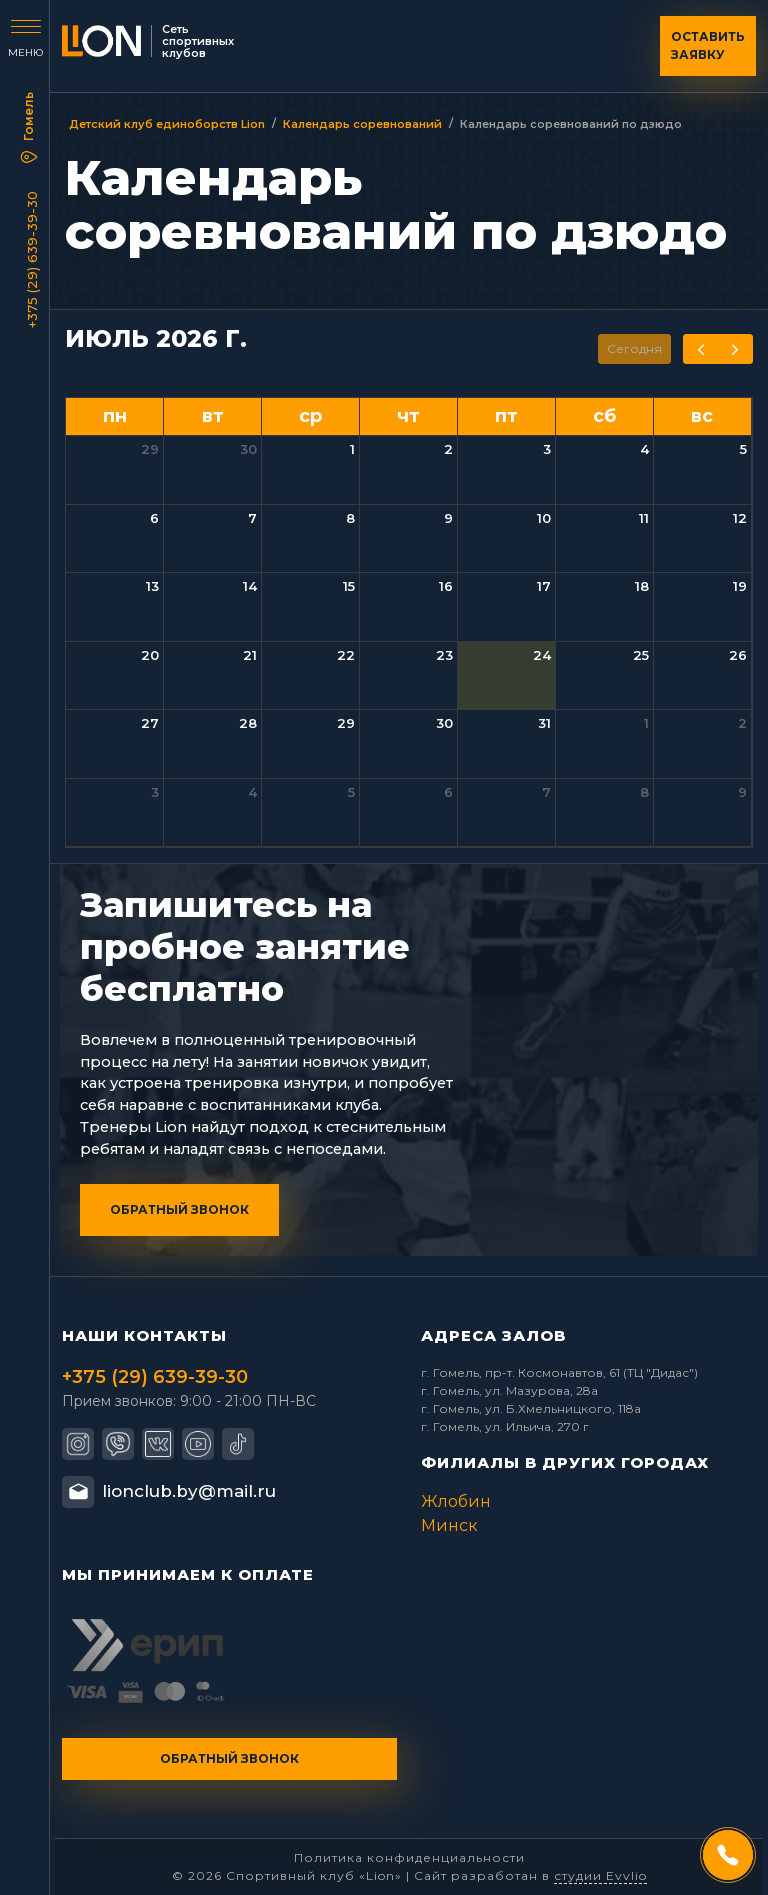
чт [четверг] (408, 416)
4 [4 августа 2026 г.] (252, 792)
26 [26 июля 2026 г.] (738, 655)
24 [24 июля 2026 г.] (542, 655)
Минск (449, 1525)
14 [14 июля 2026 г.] (250, 586)
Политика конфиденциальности (409, 1857)
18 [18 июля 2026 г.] (642, 586)
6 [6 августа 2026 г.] (448, 792)
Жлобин (456, 1501)
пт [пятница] (506, 416)
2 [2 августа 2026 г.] (742, 723)
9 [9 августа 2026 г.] (742, 792)
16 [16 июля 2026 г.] (446, 586)
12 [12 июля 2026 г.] (740, 518)
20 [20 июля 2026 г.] (150, 655)
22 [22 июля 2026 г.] (346, 655)
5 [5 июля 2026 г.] (743, 449)
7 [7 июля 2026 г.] (252, 518)
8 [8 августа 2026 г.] (644, 792)
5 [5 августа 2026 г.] (351, 792)
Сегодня (634, 348)
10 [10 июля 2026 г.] (544, 518)
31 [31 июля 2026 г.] (544, 723)
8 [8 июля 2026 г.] (350, 518)
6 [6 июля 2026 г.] (154, 518)
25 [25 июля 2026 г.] (641, 655)
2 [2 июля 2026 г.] (448, 449)
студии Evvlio (600, 1875)
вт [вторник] (213, 416)
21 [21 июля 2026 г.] (250, 655)
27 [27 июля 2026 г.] (150, 723)
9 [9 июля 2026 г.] (448, 518)
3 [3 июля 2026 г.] (547, 449)
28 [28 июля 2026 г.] (248, 723)
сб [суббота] (604, 416)
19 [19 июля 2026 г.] (740, 586)
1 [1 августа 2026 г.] (646, 723)
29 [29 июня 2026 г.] (150, 449)
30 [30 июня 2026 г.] (248, 449)
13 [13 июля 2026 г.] (152, 586)
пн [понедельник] (115, 416)
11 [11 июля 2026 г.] (644, 518)
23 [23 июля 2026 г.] (444, 655)
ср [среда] (310, 416)
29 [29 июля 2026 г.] (346, 723)
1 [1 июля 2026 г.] (352, 449)
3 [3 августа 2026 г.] (155, 792)
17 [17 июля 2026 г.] (544, 586)
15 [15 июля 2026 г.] (349, 586)
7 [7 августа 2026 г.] (546, 792)
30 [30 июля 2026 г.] (444, 723)
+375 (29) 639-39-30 (32, 259)
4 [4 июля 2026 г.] (644, 449)
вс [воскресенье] (702, 416)
